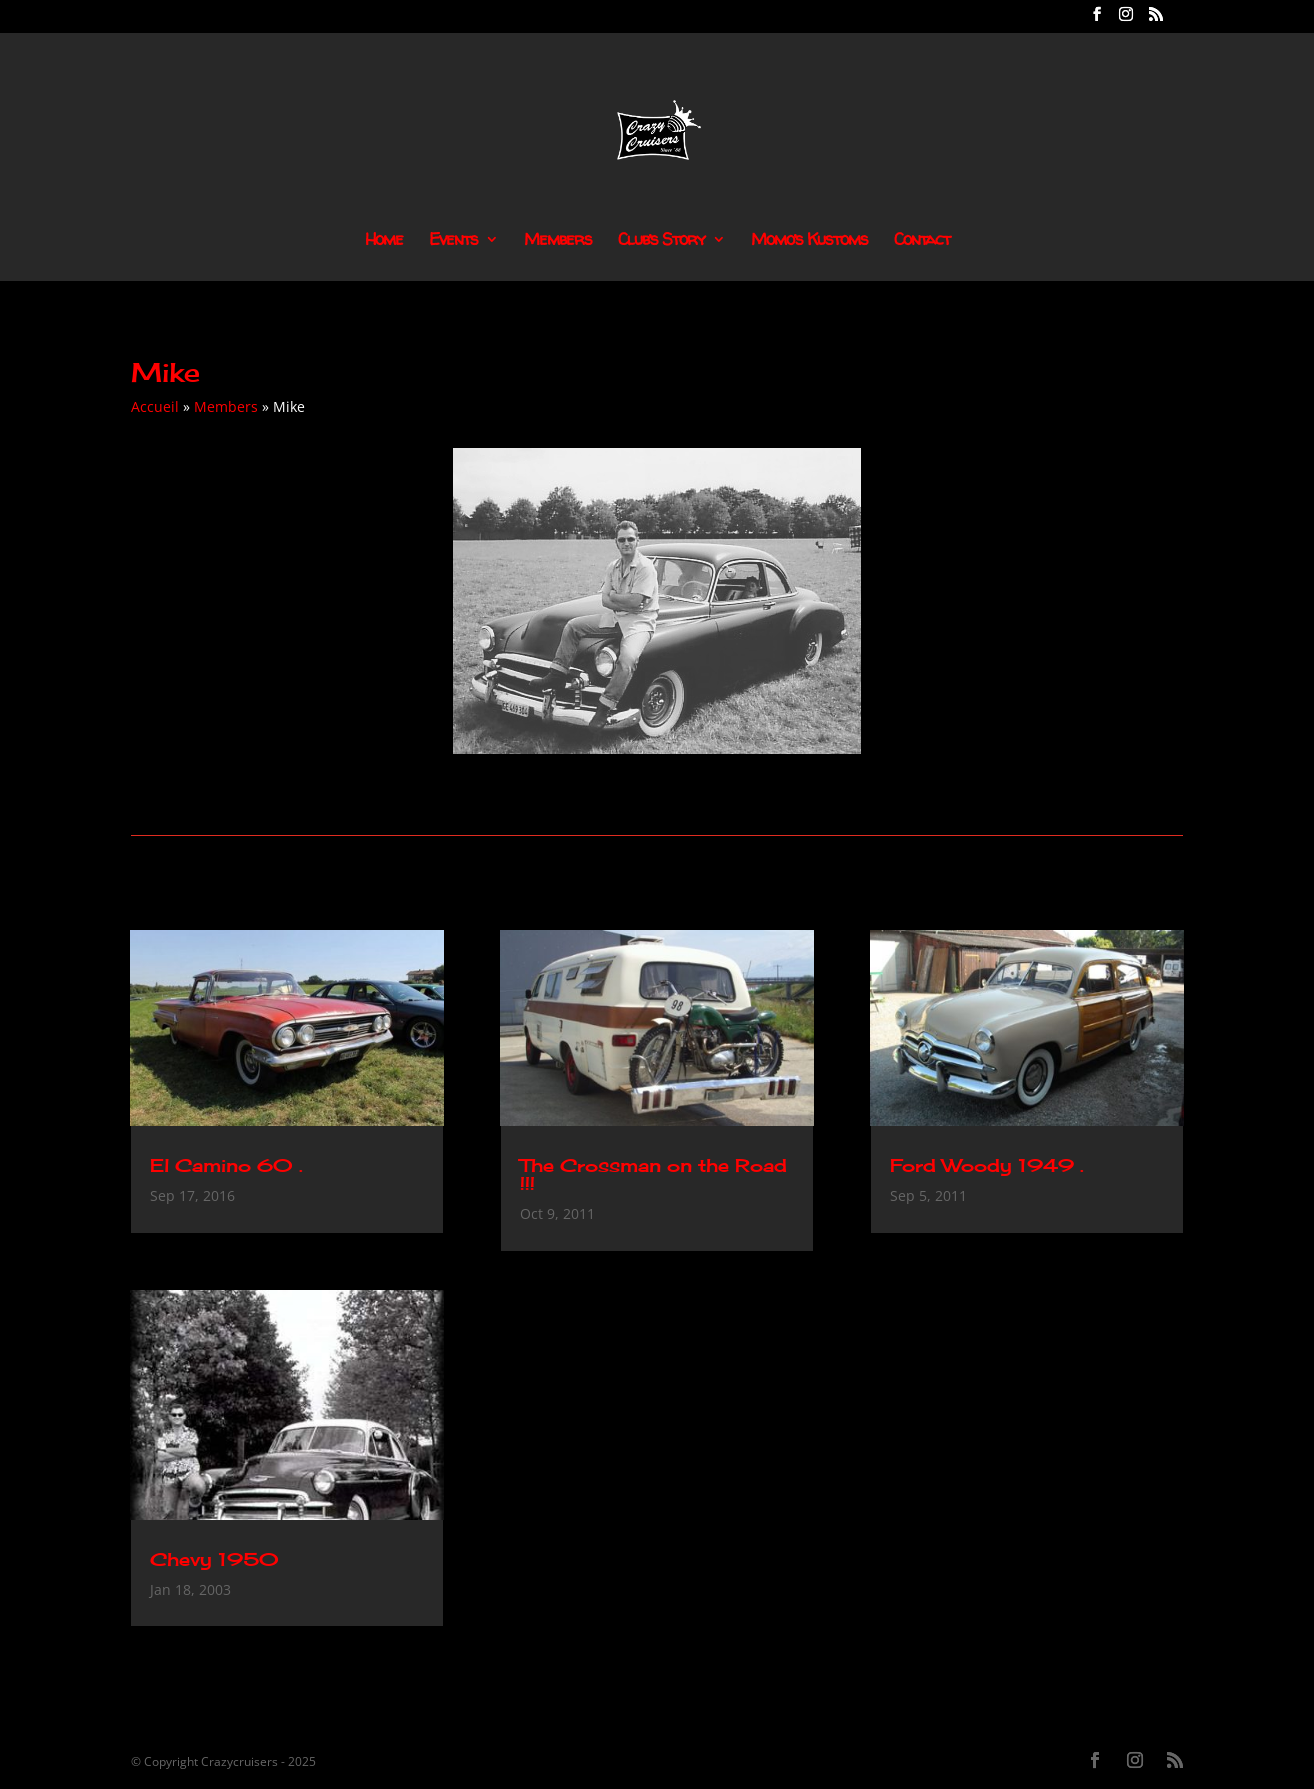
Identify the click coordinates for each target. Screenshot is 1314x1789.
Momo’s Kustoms (809, 241)
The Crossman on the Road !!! (653, 1174)
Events (453, 241)
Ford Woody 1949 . (987, 1165)
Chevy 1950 (214, 1559)
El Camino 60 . (226, 1165)
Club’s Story (661, 241)
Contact (922, 241)
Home (384, 241)
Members (558, 241)
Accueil (155, 406)
